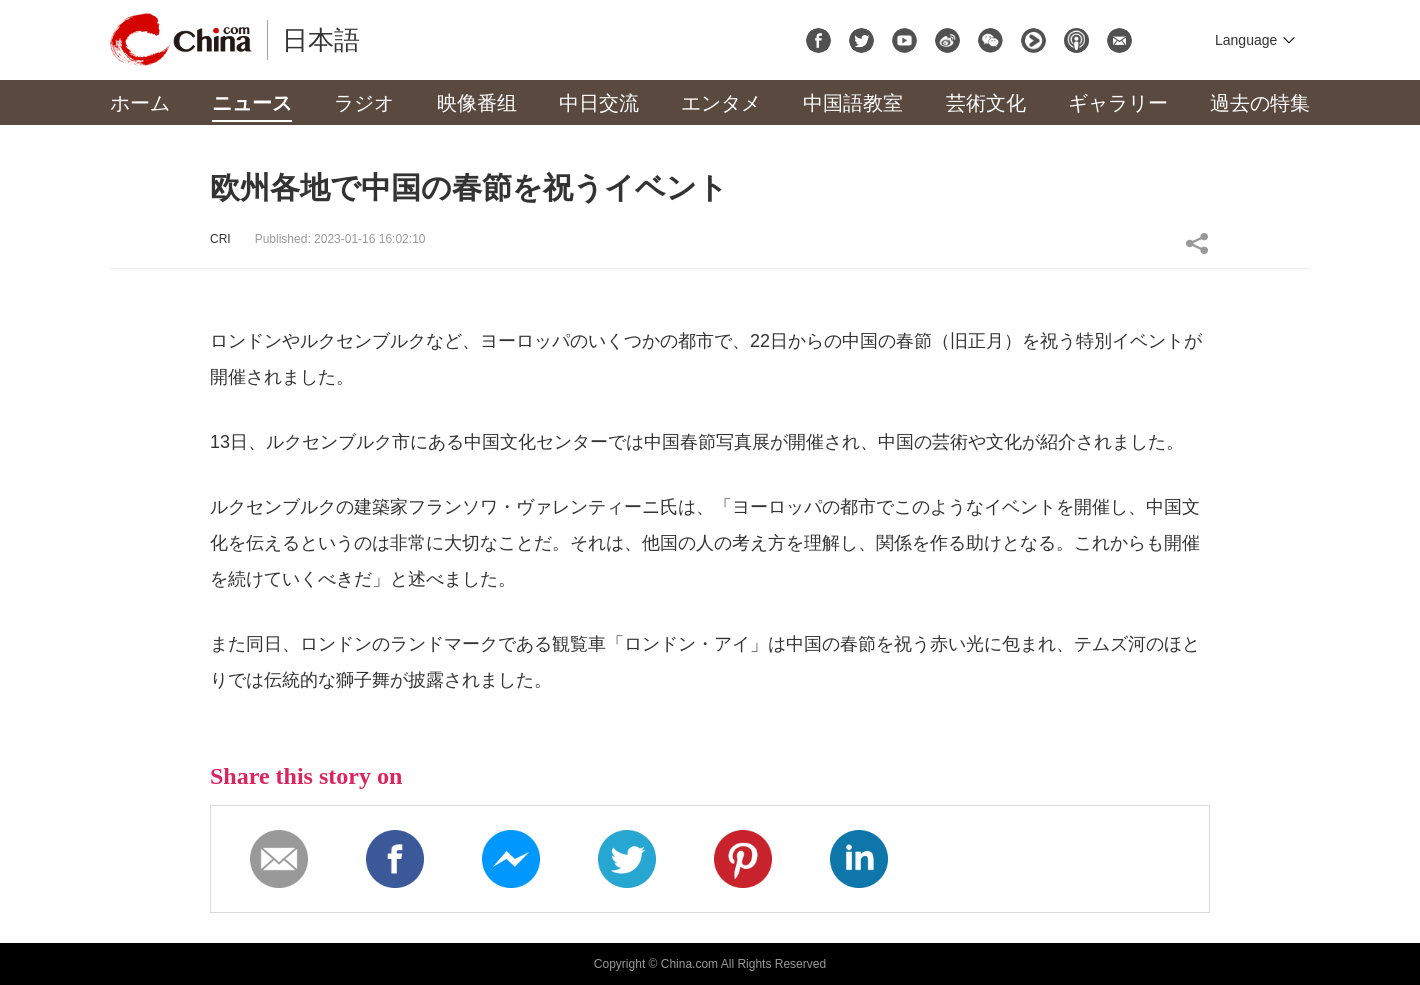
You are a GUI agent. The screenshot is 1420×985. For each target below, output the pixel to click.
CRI (220, 239)
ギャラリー (1118, 103)
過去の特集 (1260, 103)
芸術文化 (986, 103)
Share (1197, 243)
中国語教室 (853, 103)
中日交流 (599, 103)
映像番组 (477, 103)
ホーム (140, 103)
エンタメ (721, 103)
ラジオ (364, 103)
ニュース (252, 103)
